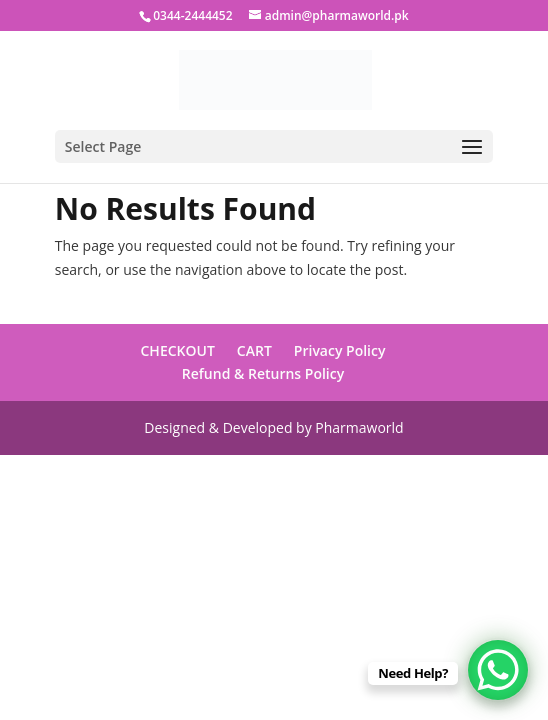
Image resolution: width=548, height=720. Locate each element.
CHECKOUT (178, 350)
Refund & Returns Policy (263, 373)
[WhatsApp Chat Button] (498, 670)
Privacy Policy (340, 350)
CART (254, 350)
